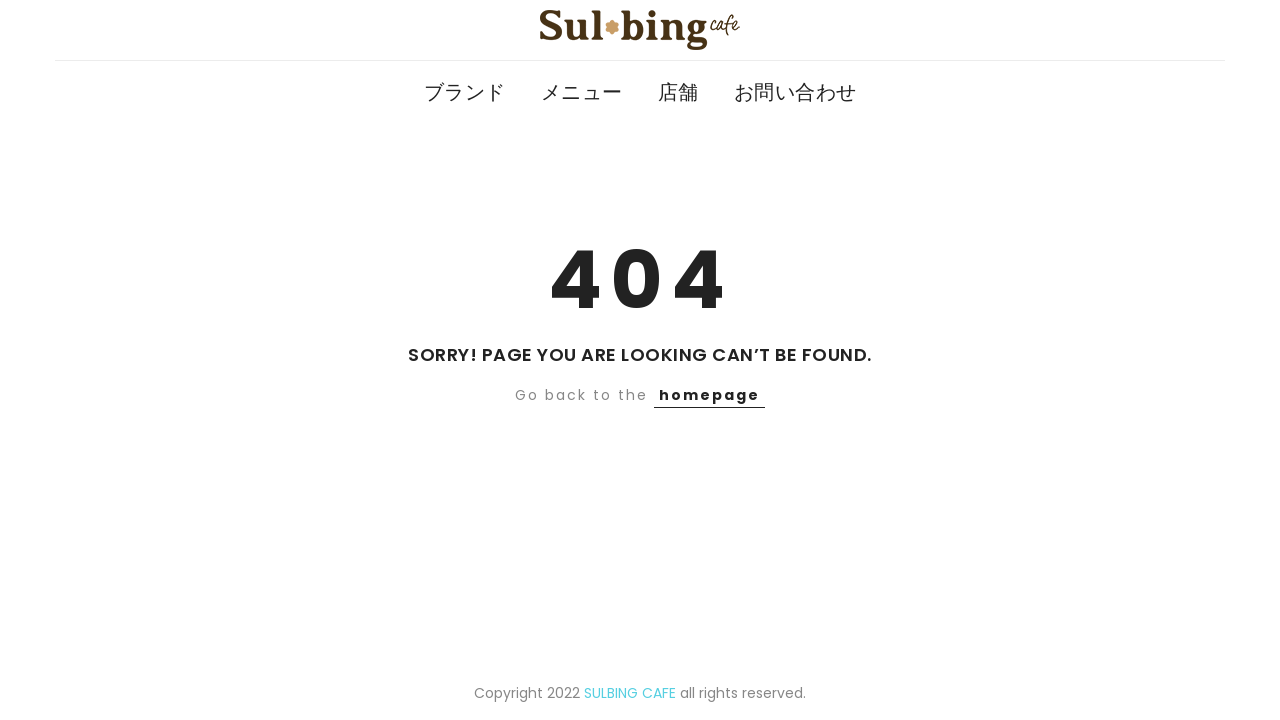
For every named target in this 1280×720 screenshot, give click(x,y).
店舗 (678, 92)
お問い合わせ (795, 92)
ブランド (465, 92)
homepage (709, 395)
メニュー (582, 92)
